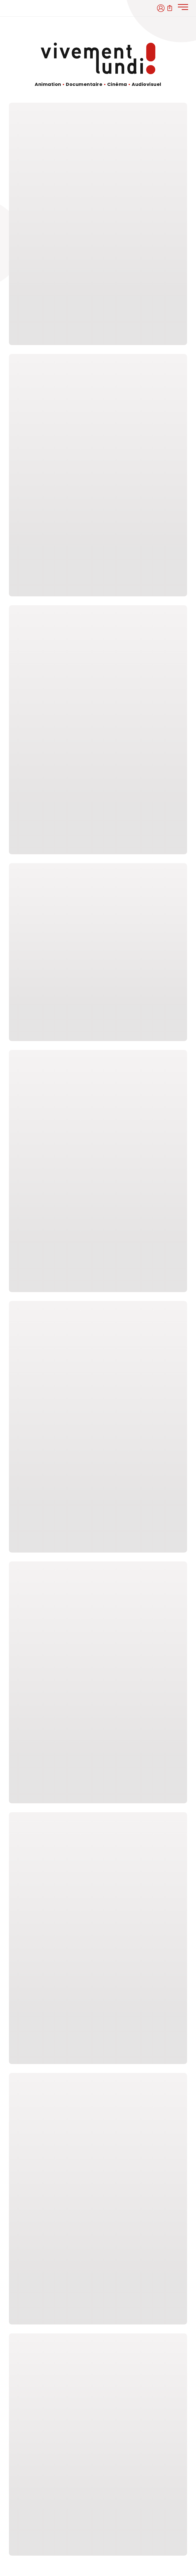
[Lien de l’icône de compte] (161, 8)
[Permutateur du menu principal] (183, 8)
